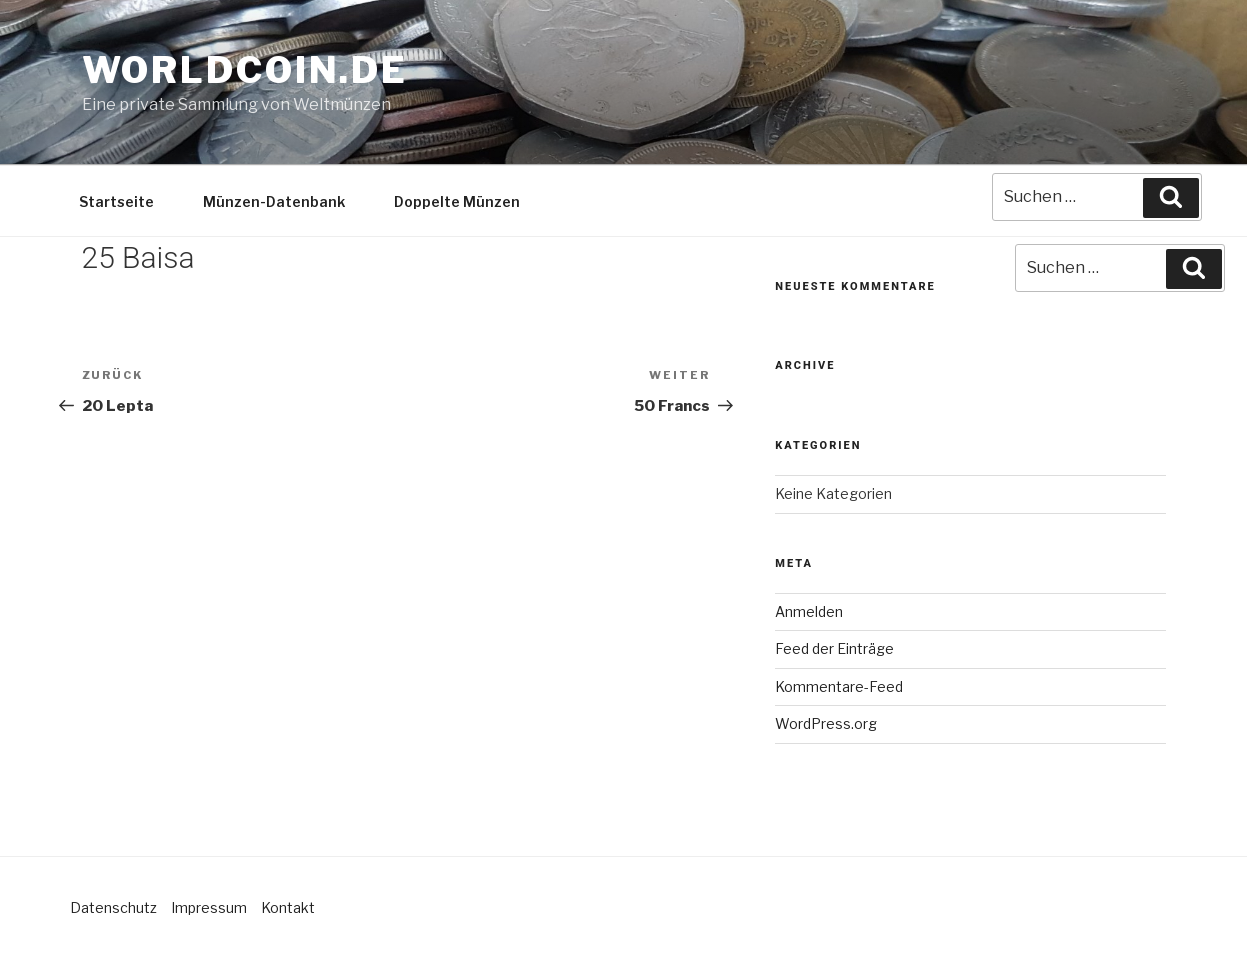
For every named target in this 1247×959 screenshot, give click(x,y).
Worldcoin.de (245, 70)
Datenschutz (113, 907)
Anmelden (809, 611)
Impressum (209, 907)
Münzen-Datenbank (274, 201)
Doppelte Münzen (457, 201)
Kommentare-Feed (839, 686)
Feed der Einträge (834, 648)
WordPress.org (826, 723)
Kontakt (288, 907)
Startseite (116, 201)
